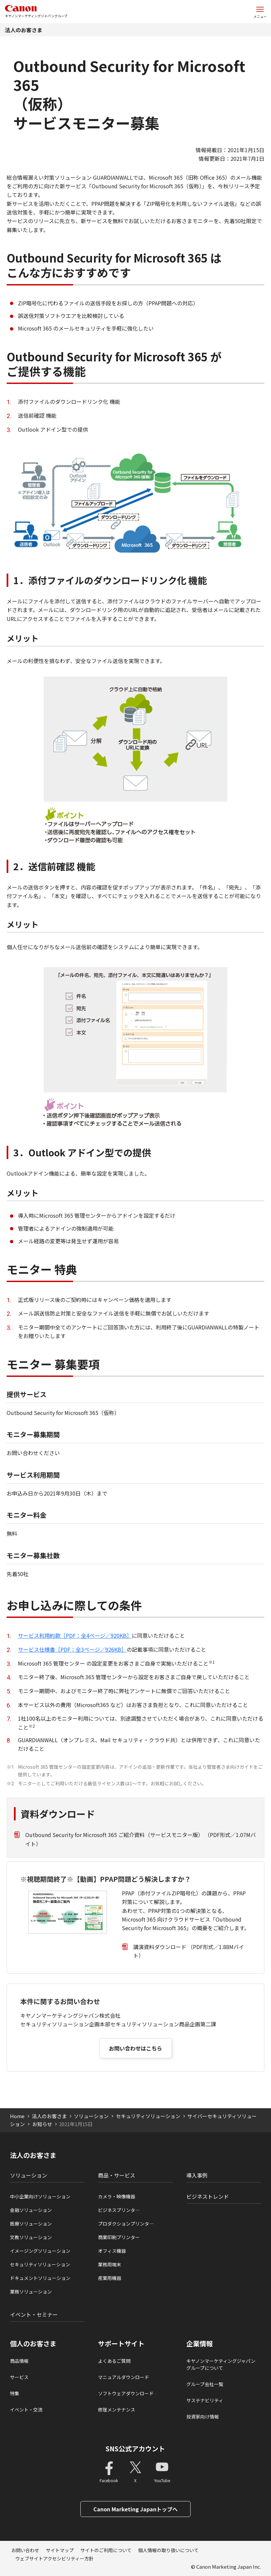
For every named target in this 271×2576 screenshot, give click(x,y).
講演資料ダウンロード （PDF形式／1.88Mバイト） (188, 1951)
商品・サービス (116, 2175)
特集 (14, 2393)
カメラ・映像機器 (116, 2196)
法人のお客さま (23, 30)
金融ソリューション (31, 2210)
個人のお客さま (33, 2343)
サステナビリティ (204, 2400)
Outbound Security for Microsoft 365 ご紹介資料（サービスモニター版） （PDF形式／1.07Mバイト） (140, 1839)
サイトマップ (60, 2550)
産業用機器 (109, 2278)
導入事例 (197, 2175)
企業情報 (199, 2343)
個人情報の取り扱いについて (168, 2550)
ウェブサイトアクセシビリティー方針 (54, 2558)
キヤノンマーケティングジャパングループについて (220, 2364)
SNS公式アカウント (135, 2448)
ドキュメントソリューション (40, 2278)
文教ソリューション (31, 2237)
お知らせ (42, 2123)
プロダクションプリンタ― (126, 2223)
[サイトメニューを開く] (260, 11)
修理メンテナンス (116, 2409)
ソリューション (91, 2116)
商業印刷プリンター (119, 2237)
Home (17, 2116)
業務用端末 (109, 2264)
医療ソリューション (31, 2223)
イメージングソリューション (40, 2250)
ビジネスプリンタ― (119, 2210)
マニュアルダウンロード (123, 2377)
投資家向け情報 (202, 2416)
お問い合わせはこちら (135, 2048)
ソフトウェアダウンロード (126, 2393)
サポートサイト (121, 2343)
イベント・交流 (26, 2409)
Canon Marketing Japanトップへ (135, 2509)
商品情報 (19, 2361)
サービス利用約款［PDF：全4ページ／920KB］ (75, 1635)
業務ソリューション (31, 2291)
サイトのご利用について (106, 2550)
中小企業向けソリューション (40, 2196)
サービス (19, 2377)
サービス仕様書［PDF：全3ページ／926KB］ (72, 1649)
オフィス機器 (112, 2250)
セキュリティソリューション (148, 2116)
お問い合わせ (25, 2550)
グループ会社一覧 (204, 2384)
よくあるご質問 (114, 2361)
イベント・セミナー (34, 2314)
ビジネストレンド (207, 2196)
